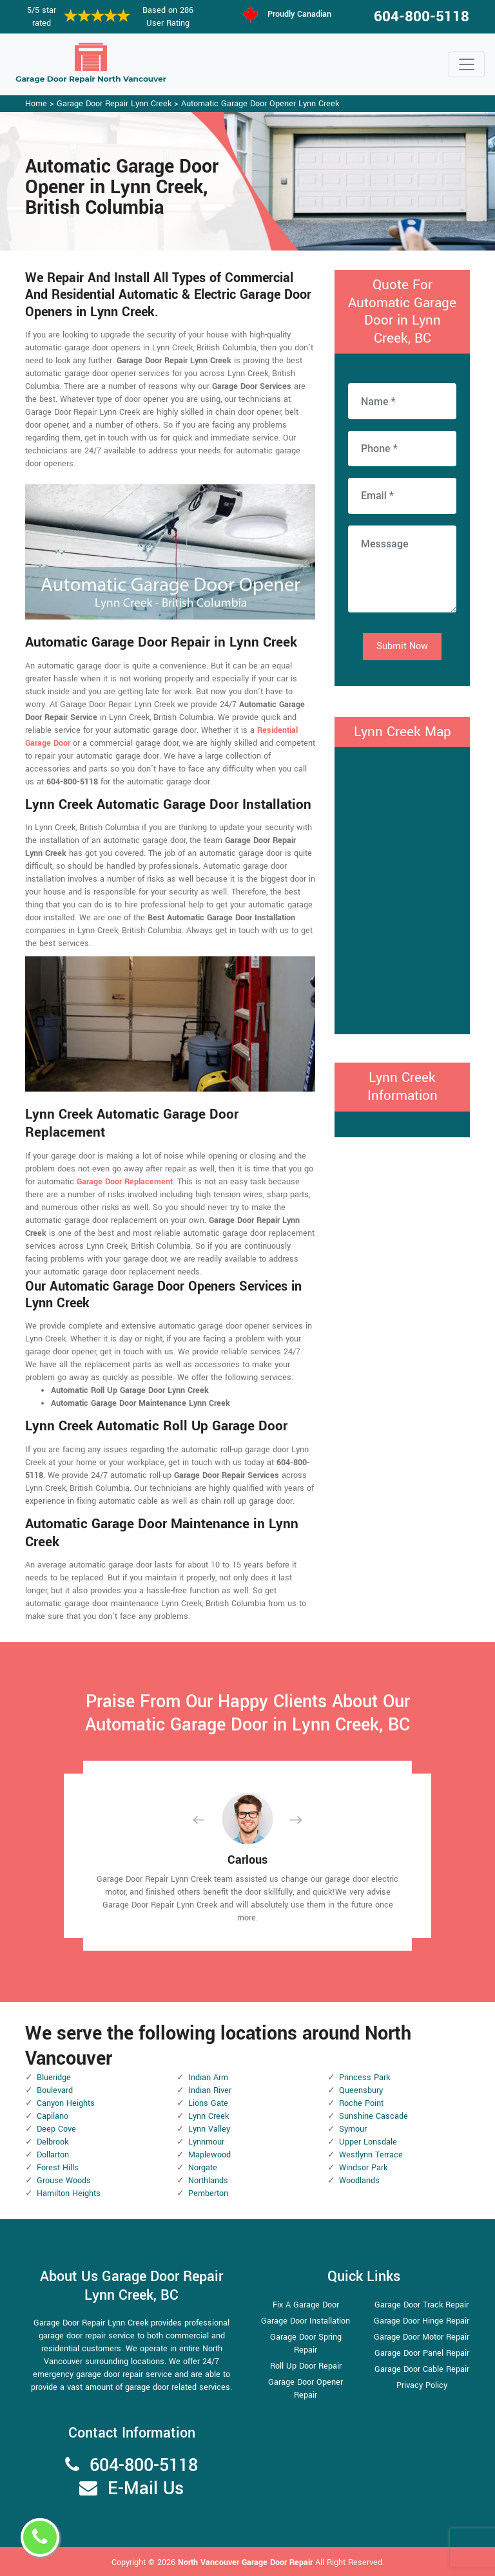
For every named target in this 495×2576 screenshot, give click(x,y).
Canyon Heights (66, 2103)
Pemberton (208, 2193)
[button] (209, 1819)
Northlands (208, 2180)
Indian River (209, 2090)
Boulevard (55, 2090)
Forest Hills (58, 2168)
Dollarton (53, 2155)
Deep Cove (56, 2129)
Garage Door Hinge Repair (421, 2321)
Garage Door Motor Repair (421, 2337)
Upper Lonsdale (368, 2142)
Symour (353, 2129)
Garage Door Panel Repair (421, 2353)
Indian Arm (208, 2077)
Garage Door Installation (305, 2321)
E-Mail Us (146, 2488)
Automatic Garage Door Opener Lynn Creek (260, 103)
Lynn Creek (208, 2116)
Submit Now (402, 646)
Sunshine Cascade (373, 2116)
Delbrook (52, 2142)
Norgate (202, 2168)
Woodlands (359, 2180)
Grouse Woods (64, 2180)
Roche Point (361, 2103)
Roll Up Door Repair (306, 2366)
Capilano (52, 2116)
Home (36, 103)
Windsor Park (363, 2168)
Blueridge (54, 2077)
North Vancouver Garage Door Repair (246, 2562)
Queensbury (361, 2090)
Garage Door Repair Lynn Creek (114, 103)
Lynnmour (206, 2142)
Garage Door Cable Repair (421, 2369)
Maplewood (209, 2155)
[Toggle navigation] (467, 64)
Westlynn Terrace (371, 2155)
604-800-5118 (421, 16)
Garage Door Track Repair (421, 2305)
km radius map (402, 889)
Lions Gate (208, 2103)
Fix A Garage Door (306, 2305)
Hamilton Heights (69, 2193)
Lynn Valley (209, 2129)
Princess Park (364, 2077)
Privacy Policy (421, 2385)
